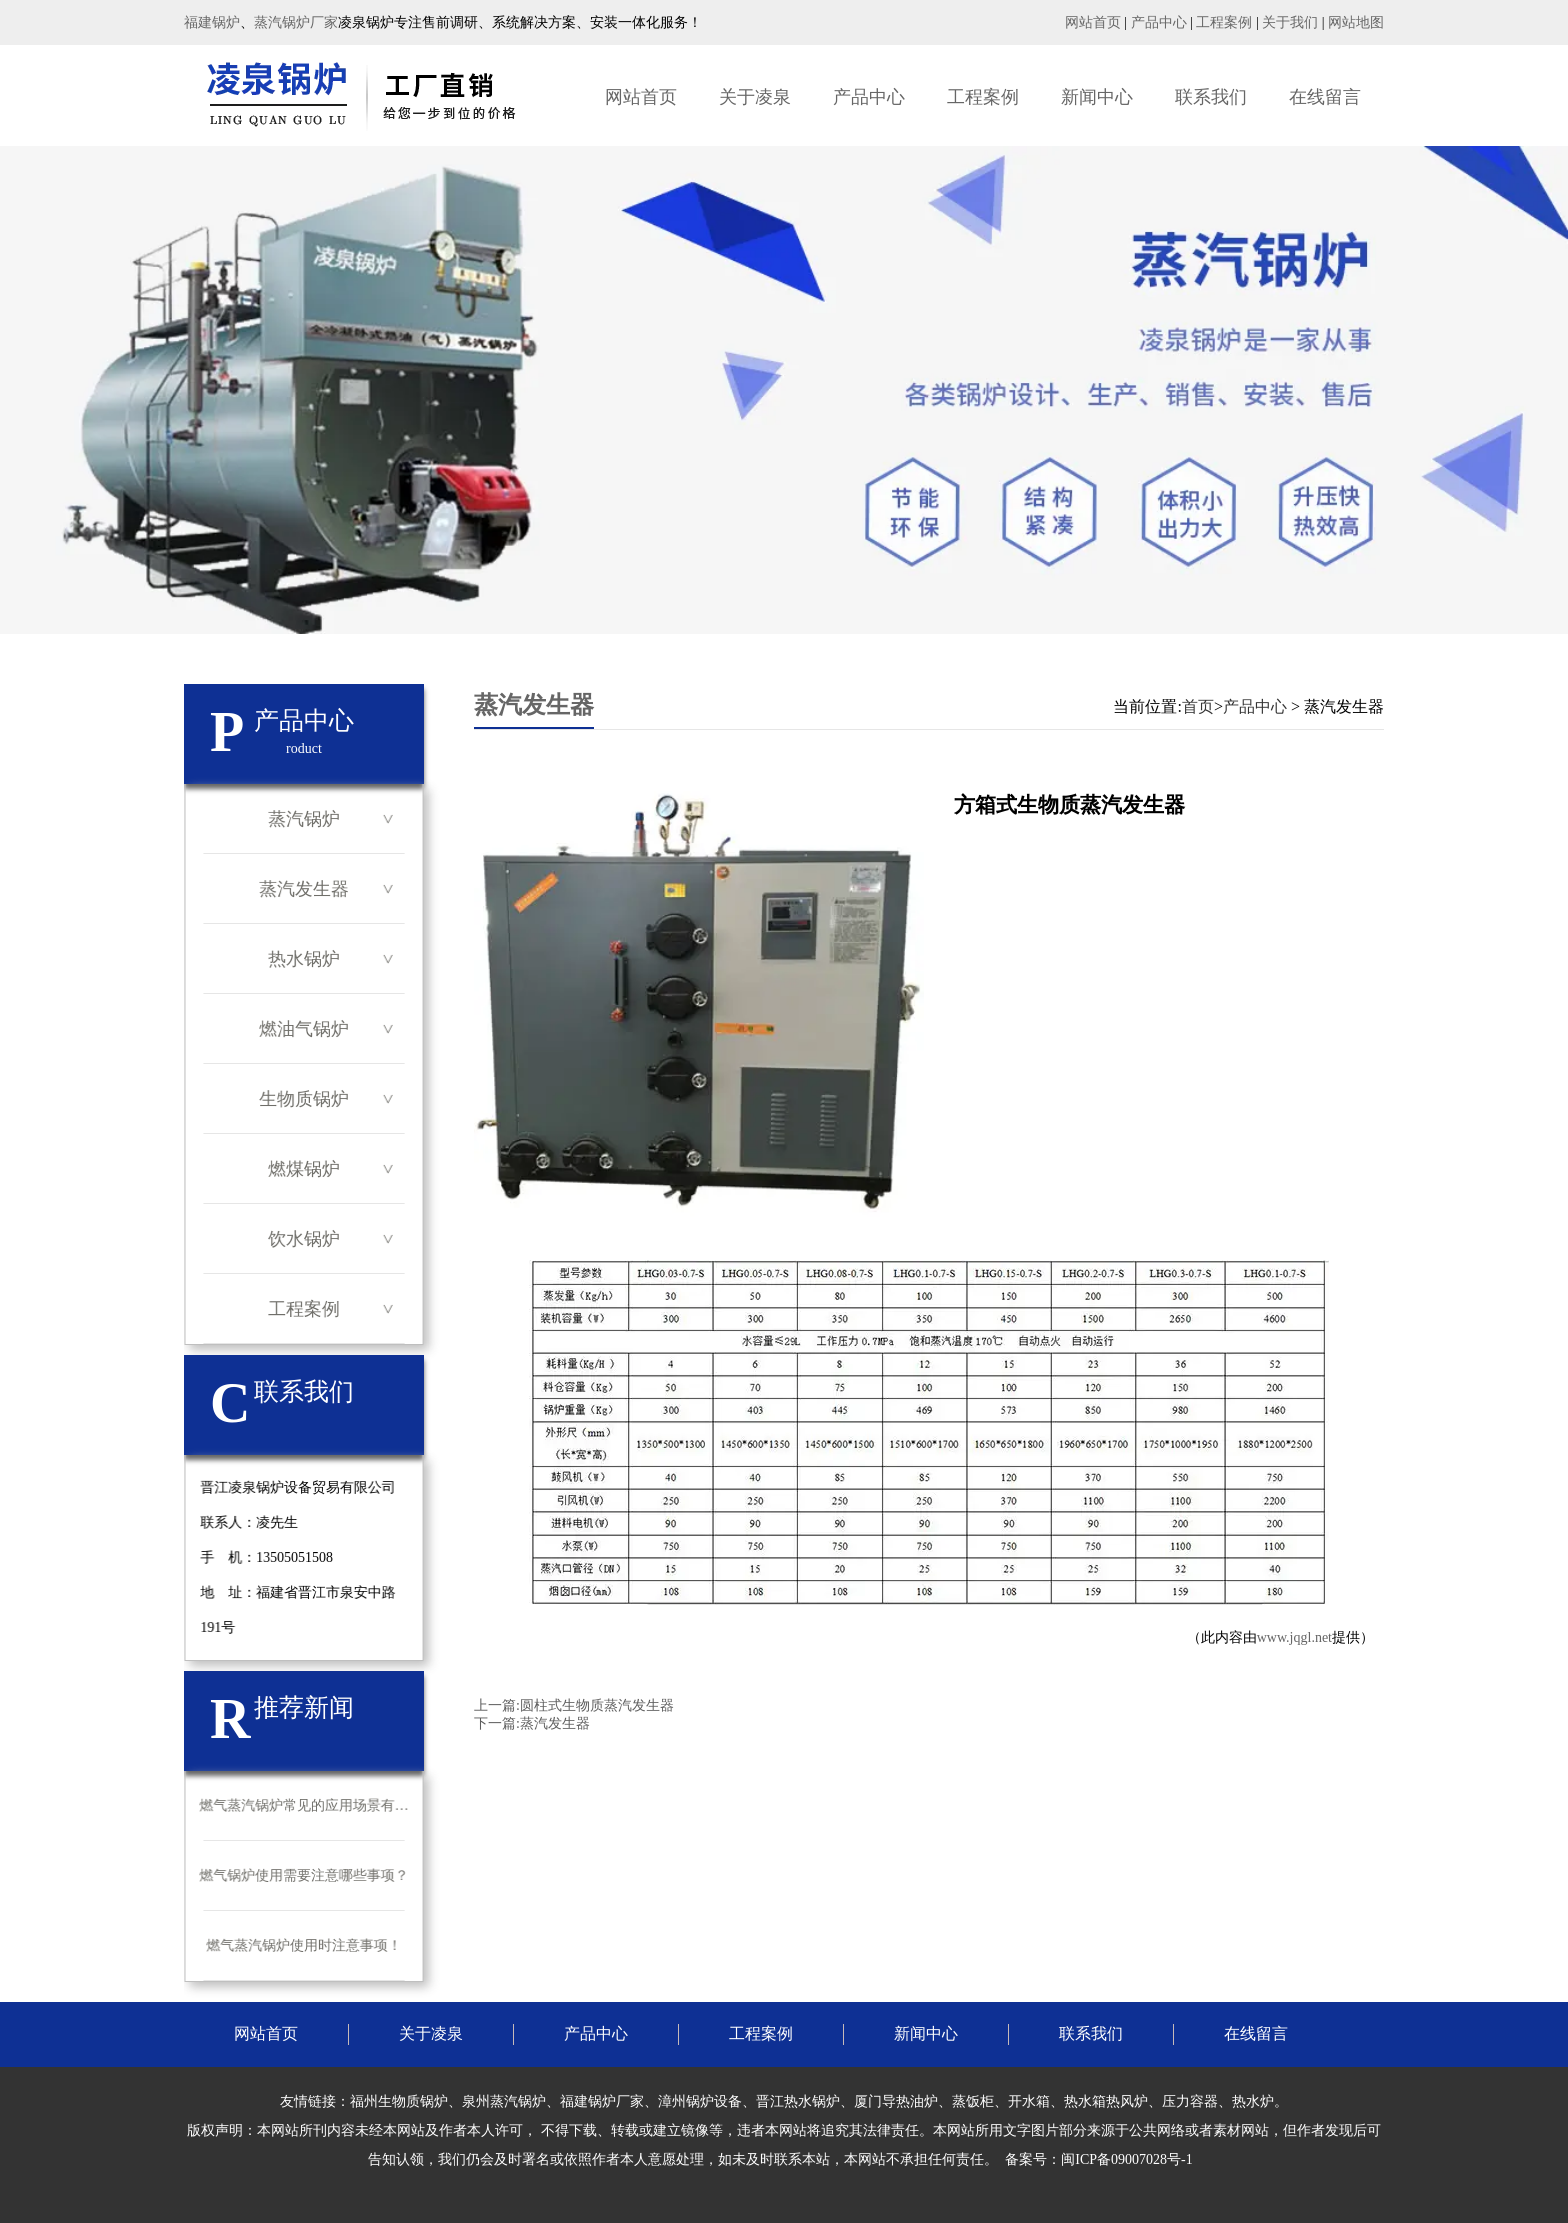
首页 (1198, 706)
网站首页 (1093, 22)
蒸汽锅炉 (304, 819)
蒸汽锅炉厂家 (296, 22)
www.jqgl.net (1294, 1637)
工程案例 (1224, 22)
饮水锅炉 (304, 1239)
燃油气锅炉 (304, 1029)
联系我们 (1211, 97)
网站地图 (1356, 22)
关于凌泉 (755, 97)
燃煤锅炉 (304, 1169)
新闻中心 (1097, 97)
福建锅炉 (212, 22)
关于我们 (1290, 22)
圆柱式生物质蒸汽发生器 (597, 1705)
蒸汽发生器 (304, 889)
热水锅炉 (304, 959)
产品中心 (1159, 22)
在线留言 (1325, 97)
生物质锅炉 (304, 1099)
